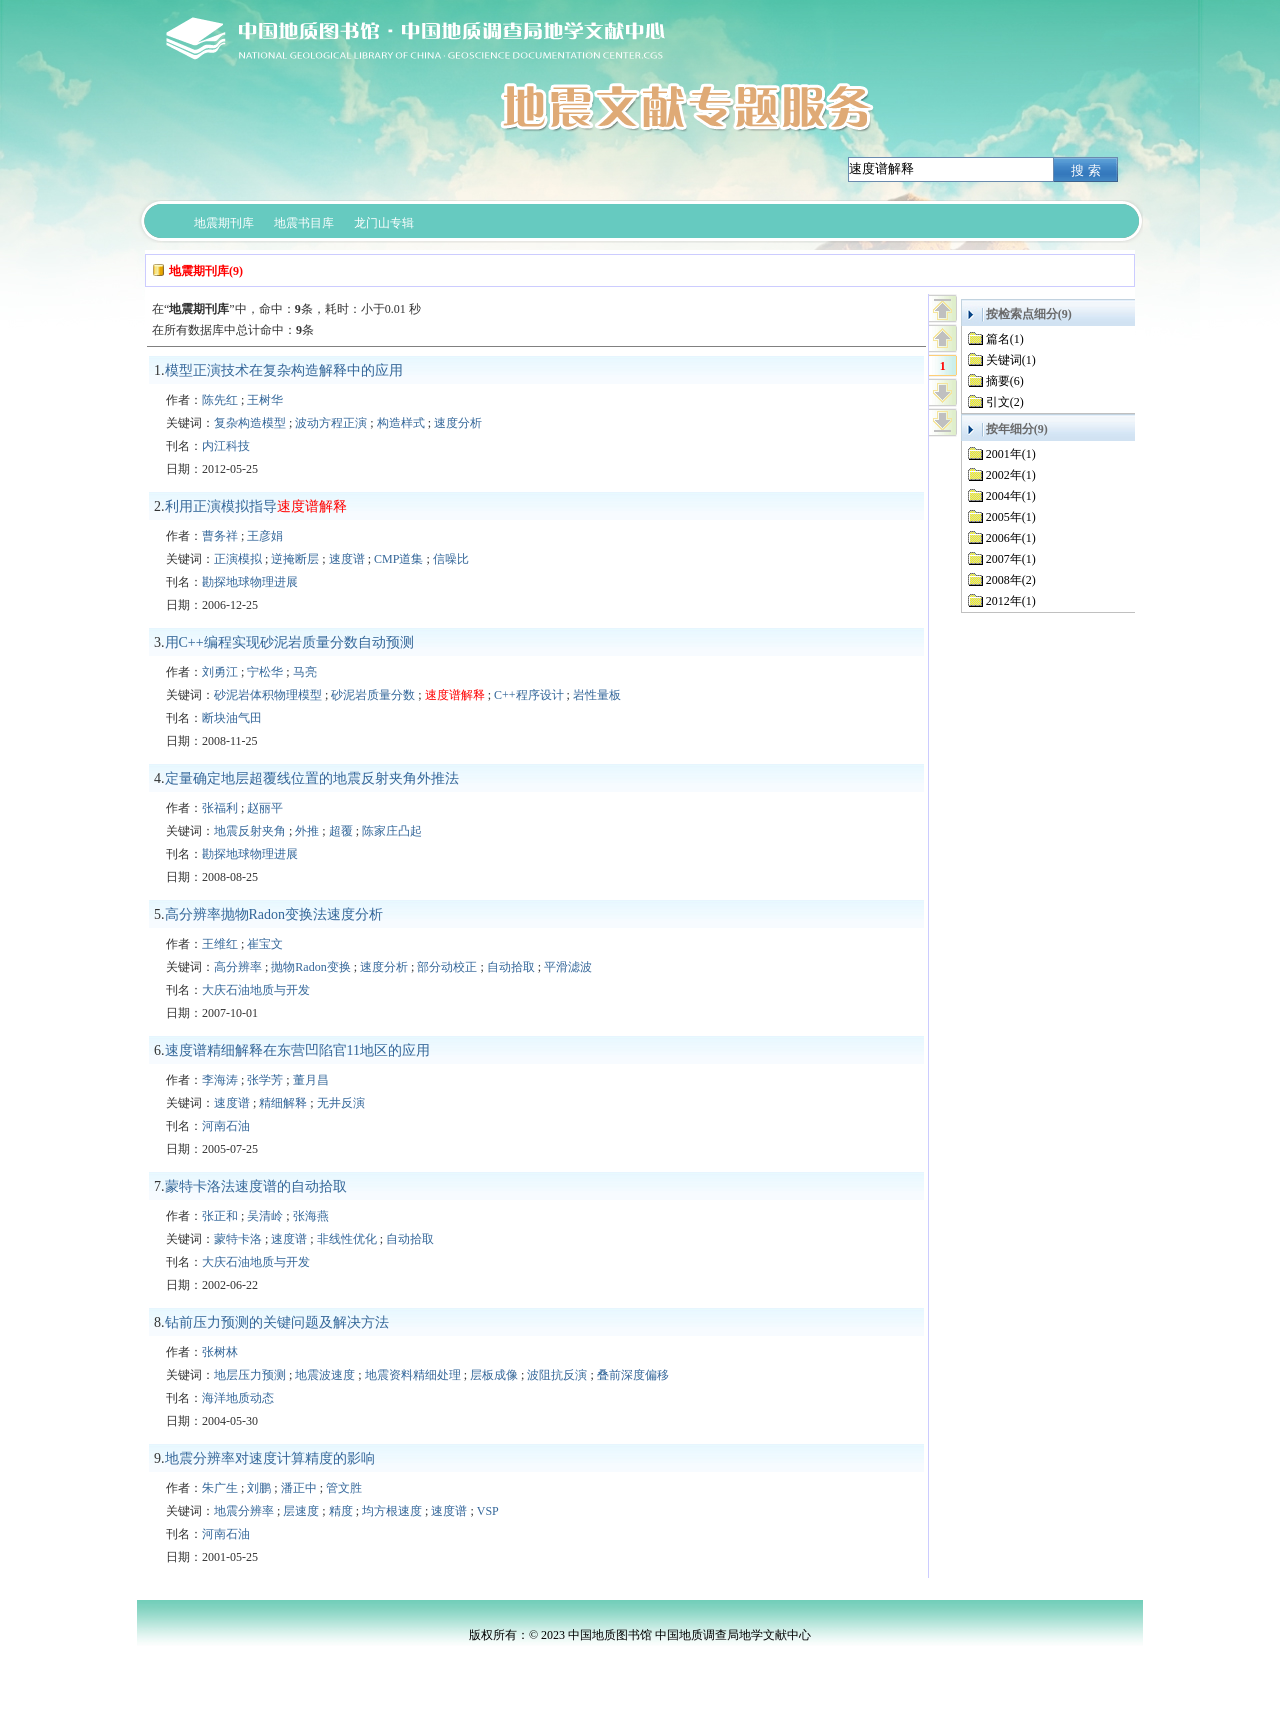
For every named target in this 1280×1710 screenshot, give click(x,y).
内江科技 (226, 446)
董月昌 (311, 1080)
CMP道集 (398, 559)
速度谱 (347, 559)
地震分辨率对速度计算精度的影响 (270, 1458)
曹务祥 (220, 536)
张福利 (220, 808)
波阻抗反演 (557, 1375)
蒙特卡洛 (238, 1239)
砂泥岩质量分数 (373, 695)
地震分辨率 (244, 1511)
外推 (307, 831)
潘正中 (299, 1488)
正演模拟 (238, 559)
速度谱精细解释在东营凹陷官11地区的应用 (297, 1050)
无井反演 (341, 1103)
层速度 (301, 1511)
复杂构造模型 (250, 423)
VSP (488, 1511)
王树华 (265, 400)
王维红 (220, 944)
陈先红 (220, 400)
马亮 (305, 672)
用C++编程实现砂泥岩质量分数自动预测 (289, 642)
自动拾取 (511, 967)
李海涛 (220, 1080)
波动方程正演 (331, 423)
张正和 (220, 1216)
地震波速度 (325, 1375)
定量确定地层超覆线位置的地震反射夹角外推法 (312, 778)
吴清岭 (265, 1216)
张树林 (220, 1352)
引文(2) (1005, 402)
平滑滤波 (568, 967)
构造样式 (401, 423)
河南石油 (226, 1126)
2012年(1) (1011, 601)
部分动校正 (447, 967)
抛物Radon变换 (310, 967)
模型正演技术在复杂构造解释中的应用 (284, 370)
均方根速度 (392, 1511)
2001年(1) (1011, 454)
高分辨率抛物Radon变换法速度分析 (274, 914)
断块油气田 (232, 718)
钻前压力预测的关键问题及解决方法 (277, 1322)
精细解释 (283, 1103)
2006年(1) (1011, 538)
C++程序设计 (529, 695)
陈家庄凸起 (392, 831)
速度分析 (458, 423)
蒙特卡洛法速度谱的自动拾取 (256, 1186)
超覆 (341, 831)
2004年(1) (1011, 496)
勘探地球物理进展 (250, 582)
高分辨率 (238, 967)
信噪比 (451, 559)
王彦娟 (265, 536)
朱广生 (220, 1488)
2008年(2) (1011, 580)
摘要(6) (1005, 381)
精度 (341, 1511)
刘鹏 (259, 1488)
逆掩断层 (295, 559)
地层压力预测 (250, 1375)
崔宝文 (265, 944)
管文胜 (344, 1488)
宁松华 (265, 672)
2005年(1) (1011, 517)
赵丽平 (265, 808)
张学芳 (265, 1080)
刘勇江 (220, 672)
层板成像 (494, 1375)
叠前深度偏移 (633, 1375)
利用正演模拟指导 (256, 506)
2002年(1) (1011, 475)
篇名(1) (1005, 339)
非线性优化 (347, 1239)
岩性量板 (597, 695)
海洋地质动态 (238, 1398)
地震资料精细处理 (413, 1375)
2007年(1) (1011, 559)
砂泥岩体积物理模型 (268, 695)
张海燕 (311, 1216)
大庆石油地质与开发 (256, 990)
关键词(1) (1011, 360)
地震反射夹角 (250, 831)
